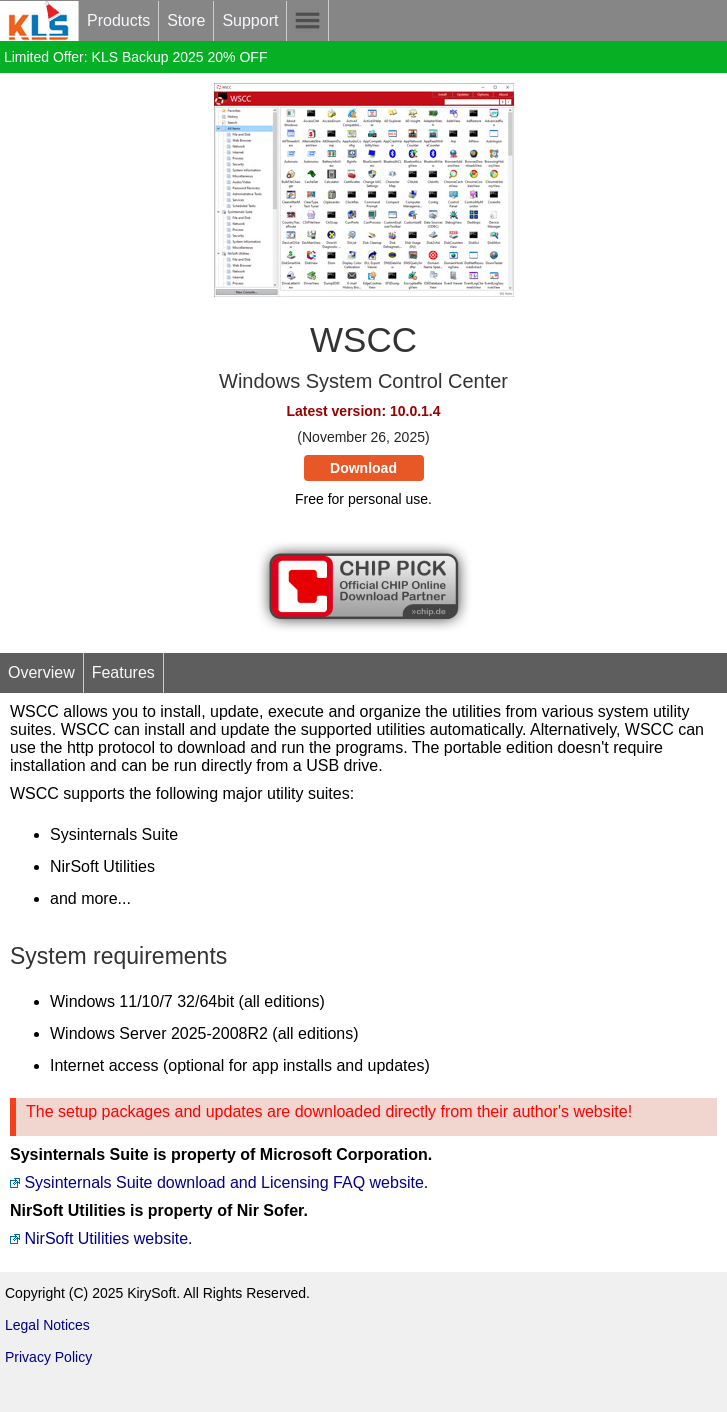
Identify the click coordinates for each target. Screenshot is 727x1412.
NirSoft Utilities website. (101, 1238)
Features (123, 672)
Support (250, 20)
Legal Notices (47, 1325)
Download (363, 468)
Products (118, 20)
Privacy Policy (48, 1357)
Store (186, 20)
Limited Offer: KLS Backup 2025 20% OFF (136, 57)
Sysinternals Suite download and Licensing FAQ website (217, 1182)
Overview (41, 672)
